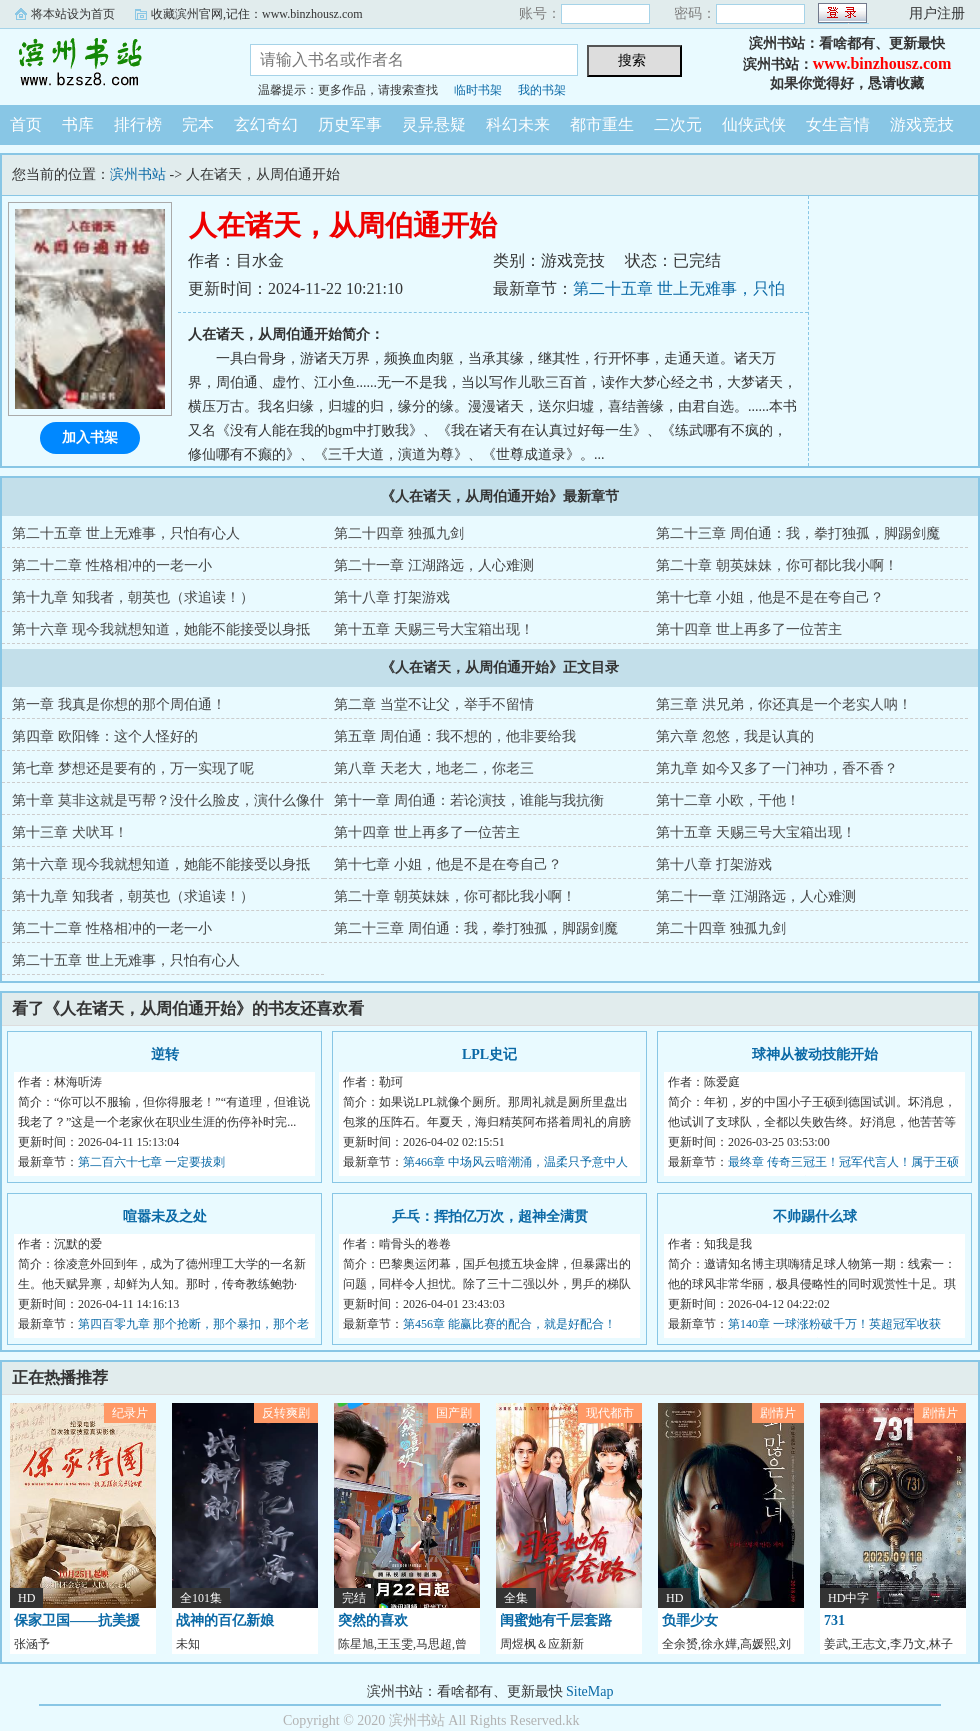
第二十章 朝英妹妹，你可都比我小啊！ (777, 565)
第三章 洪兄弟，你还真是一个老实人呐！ (784, 704)
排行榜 (138, 124)
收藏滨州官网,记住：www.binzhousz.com (257, 14)
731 (834, 1620)
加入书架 (90, 437)
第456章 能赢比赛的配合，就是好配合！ (509, 1324)
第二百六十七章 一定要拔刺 (151, 1162)
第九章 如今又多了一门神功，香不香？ (777, 768)
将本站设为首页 (73, 14)
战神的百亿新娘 (225, 1620)
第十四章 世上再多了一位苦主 (749, 629)
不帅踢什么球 (815, 1216)
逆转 (165, 1054)
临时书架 (478, 90)
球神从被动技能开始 (815, 1054)
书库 (78, 124)
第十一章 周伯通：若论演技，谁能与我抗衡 (469, 800)
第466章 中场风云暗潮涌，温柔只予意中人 (515, 1162)
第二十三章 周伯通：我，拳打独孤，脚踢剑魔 (798, 533)
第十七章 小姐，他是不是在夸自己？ (770, 597)
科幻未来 (518, 124)
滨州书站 (110, 64)
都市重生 (602, 124)
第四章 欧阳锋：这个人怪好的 (105, 736)
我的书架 (542, 90)
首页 (26, 124)
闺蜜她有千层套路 (556, 1620)
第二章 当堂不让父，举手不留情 (434, 704)
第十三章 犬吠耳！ (70, 832)
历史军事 (350, 124)
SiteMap (589, 1691)
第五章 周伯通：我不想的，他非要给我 (455, 736)
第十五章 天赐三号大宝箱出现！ (434, 629)
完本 (198, 124)
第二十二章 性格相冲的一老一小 (112, 565)
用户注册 (937, 13)
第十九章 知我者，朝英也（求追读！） (133, 597)
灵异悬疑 (434, 124)
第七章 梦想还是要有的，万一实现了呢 (133, 768)
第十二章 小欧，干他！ (728, 800)
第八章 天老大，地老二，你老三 (434, 768)
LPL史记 (489, 1054)
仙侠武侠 (754, 124)
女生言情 (838, 124)
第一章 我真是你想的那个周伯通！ (119, 704)
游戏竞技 (922, 124)
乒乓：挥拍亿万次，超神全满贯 (490, 1216)
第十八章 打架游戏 (392, 597)
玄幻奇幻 (266, 124)
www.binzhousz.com (882, 63)
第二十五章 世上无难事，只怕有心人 (126, 533)
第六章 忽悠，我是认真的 (735, 736)
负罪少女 (690, 1620)
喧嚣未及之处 (165, 1216)
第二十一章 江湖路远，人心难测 (434, 565)
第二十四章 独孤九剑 (399, 533)
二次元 (678, 124)
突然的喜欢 (373, 1620)
